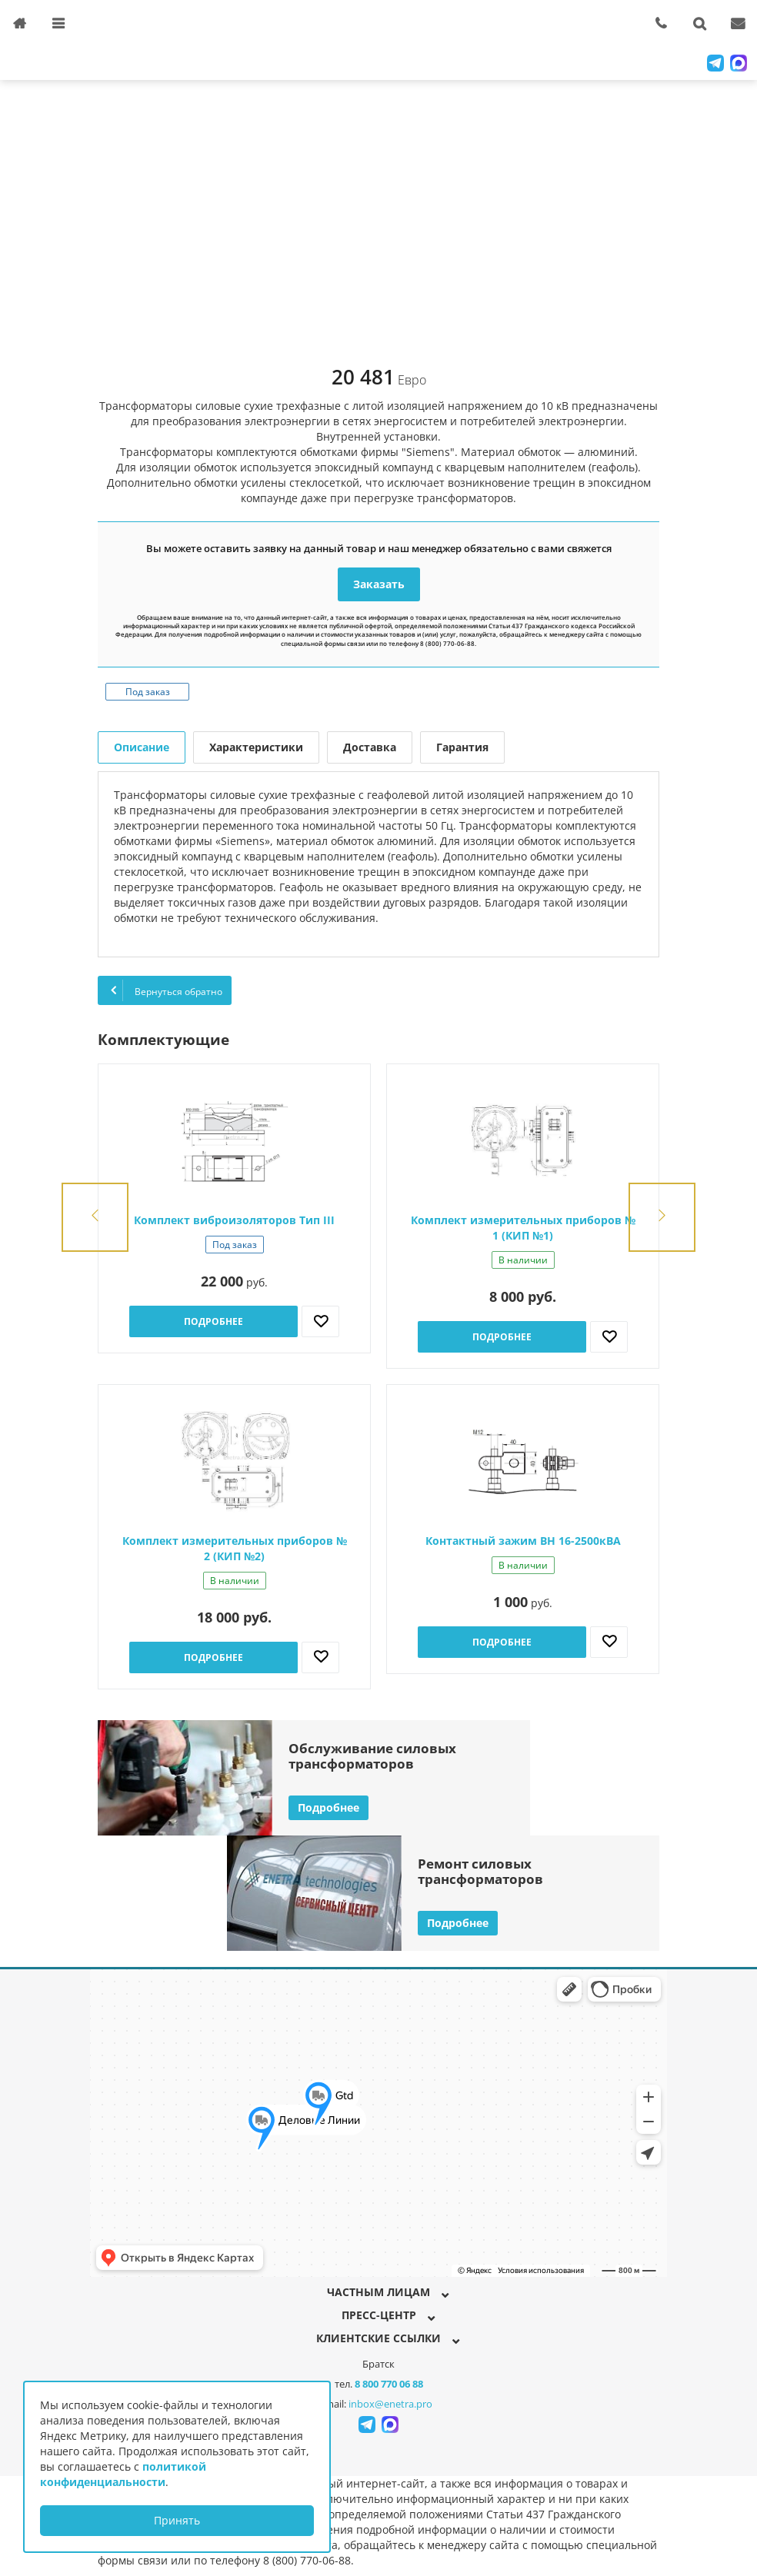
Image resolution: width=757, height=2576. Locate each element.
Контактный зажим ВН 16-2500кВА (523, 1540)
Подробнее (213, 1321)
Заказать (379, 584)
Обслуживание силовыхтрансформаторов (372, 1755)
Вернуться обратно (164, 990)
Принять (177, 2520)
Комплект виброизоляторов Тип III (234, 1220)
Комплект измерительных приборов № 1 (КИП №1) (523, 1228)
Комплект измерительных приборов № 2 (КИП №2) (234, 1548)
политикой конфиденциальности (123, 2474)
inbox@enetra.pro (390, 2404)
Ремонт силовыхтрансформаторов (480, 1871)
